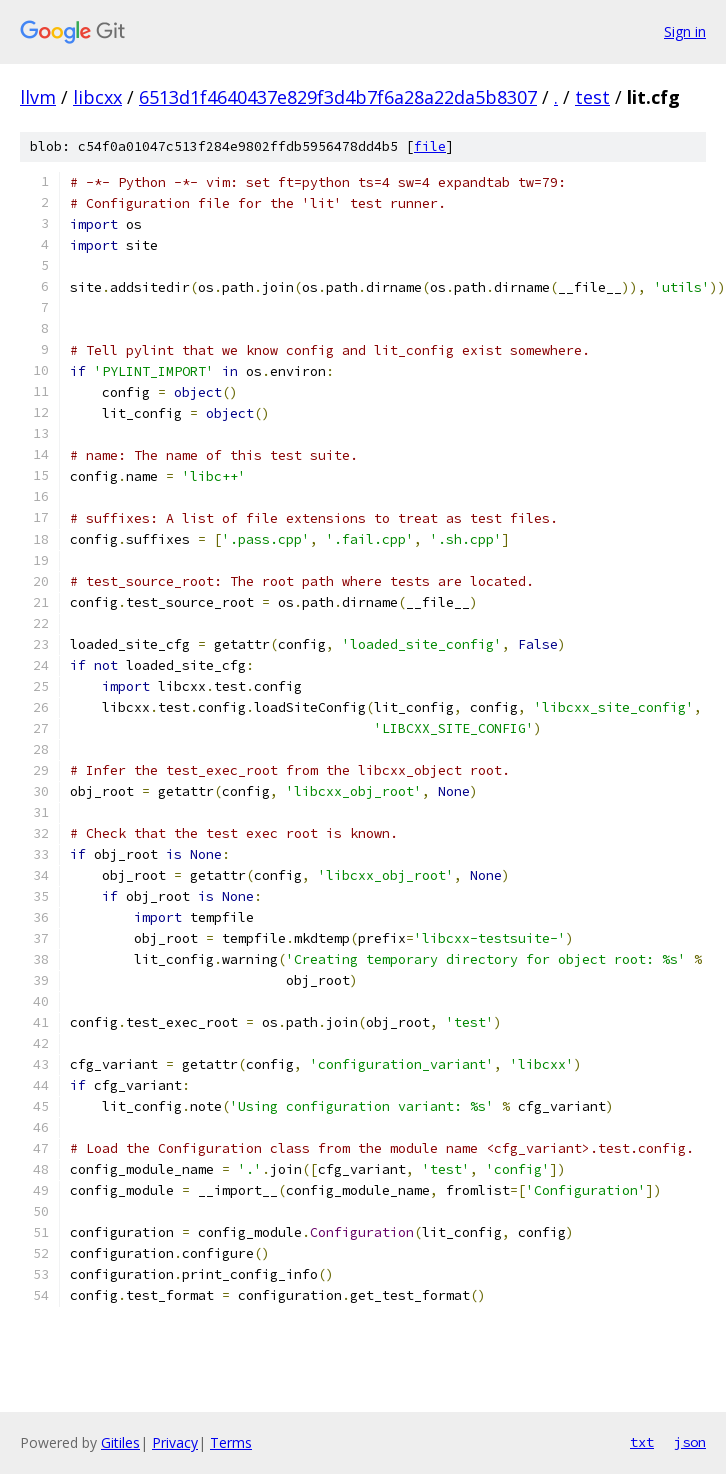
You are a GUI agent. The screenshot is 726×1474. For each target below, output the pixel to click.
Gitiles (120, 1442)
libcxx (97, 97)
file (430, 146)
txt (642, 1442)
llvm (38, 97)
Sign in (685, 31)
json (690, 1442)
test (592, 97)
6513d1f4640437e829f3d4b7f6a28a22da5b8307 (338, 97)
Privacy (175, 1442)
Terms (231, 1442)
